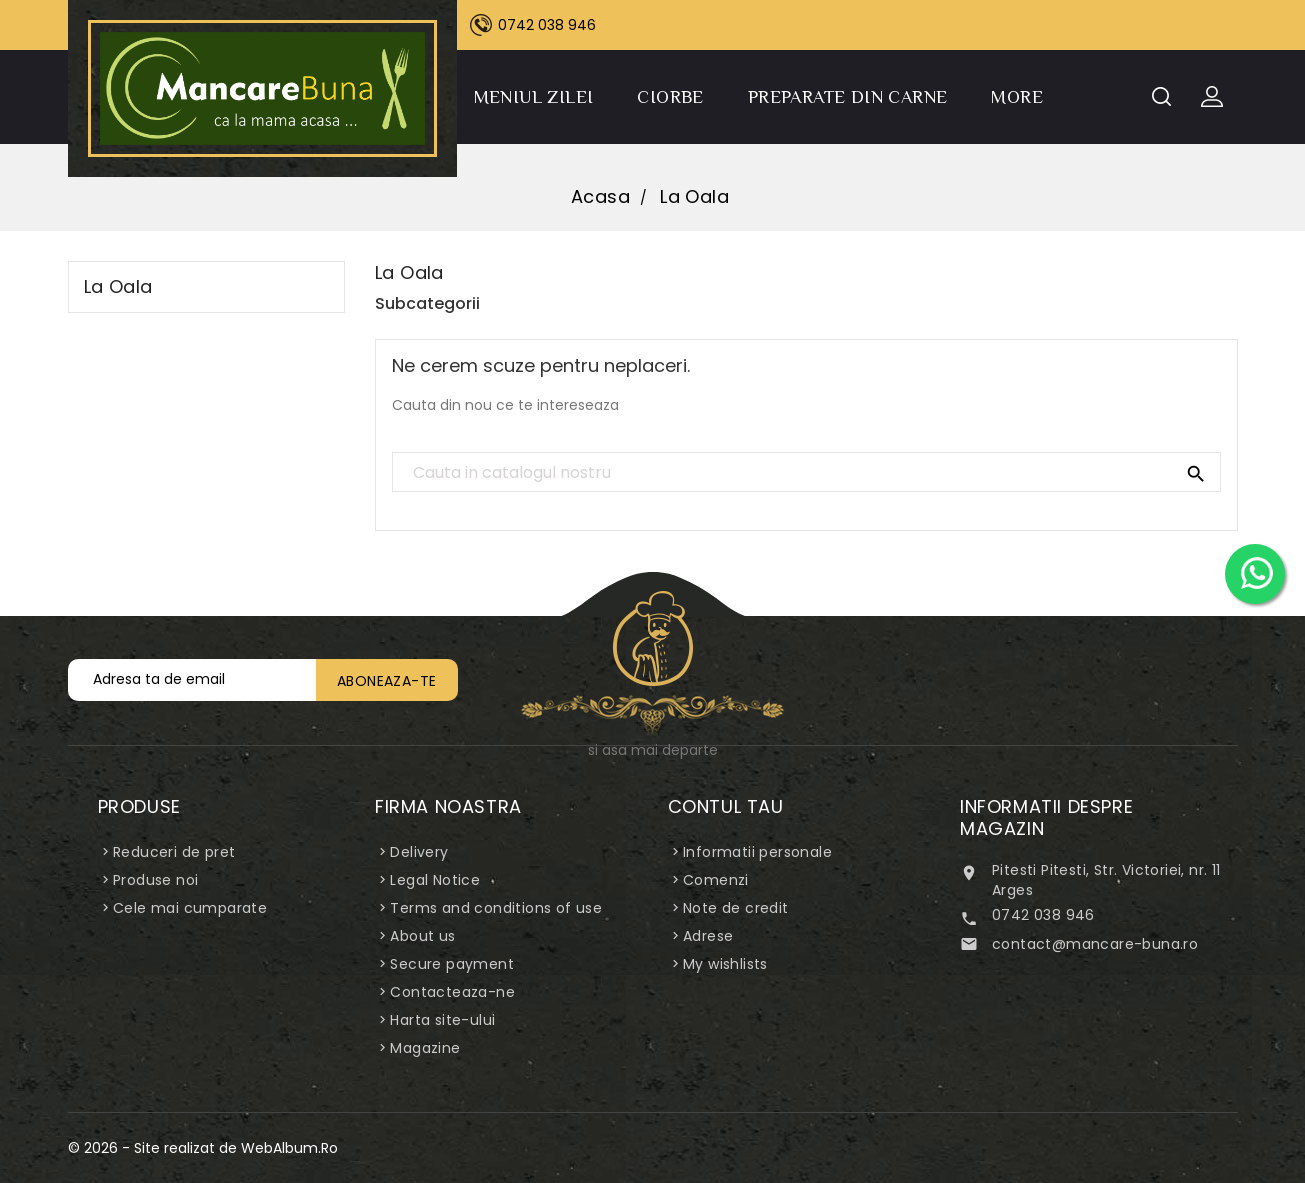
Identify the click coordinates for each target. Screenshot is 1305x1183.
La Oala (118, 287)
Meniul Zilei (534, 97)
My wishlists (725, 964)
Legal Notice (435, 880)
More (1017, 97)
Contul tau (726, 806)
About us (422, 936)
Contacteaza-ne (452, 992)
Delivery (419, 852)
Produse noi (155, 880)
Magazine (425, 1048)
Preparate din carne (848, 97)
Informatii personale (757, 852)
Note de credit (736, 908)
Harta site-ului (442, 1020)
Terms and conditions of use (496, 908)
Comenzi (716, 880)
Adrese (708, 936)
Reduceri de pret (174, 852)
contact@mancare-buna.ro (1095, 944)
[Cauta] (806, 473)
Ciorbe (670, 97)
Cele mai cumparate (190, 908)
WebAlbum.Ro (289, 1148)
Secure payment (452, 964)
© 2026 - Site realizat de (154, 1148)
